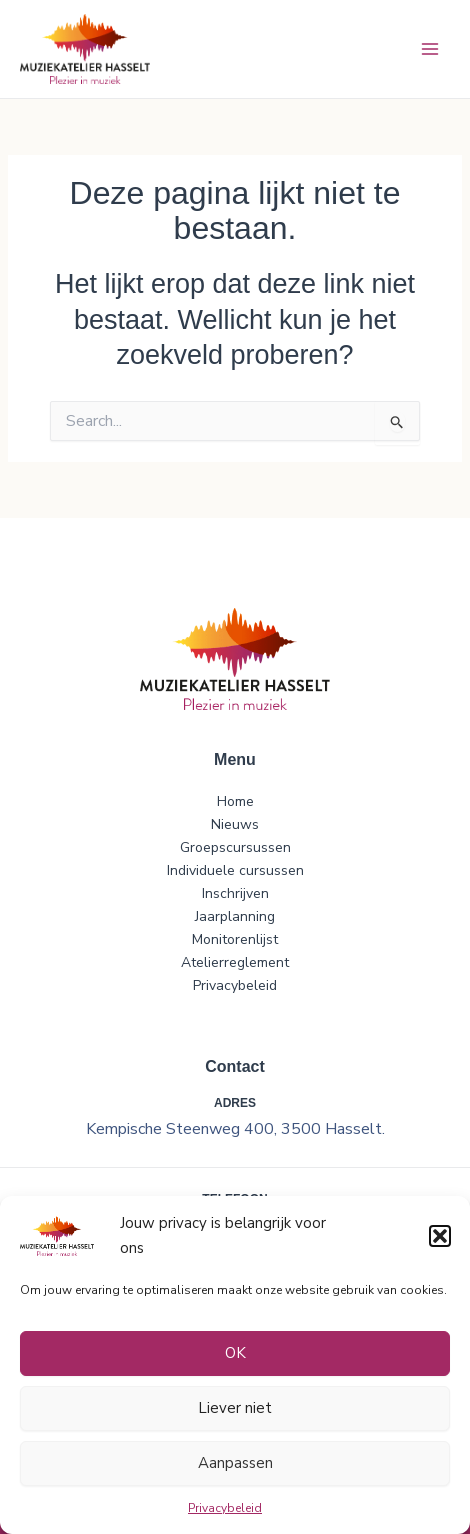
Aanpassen (235, 1463)
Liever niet (235, 1408)
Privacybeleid (225, 1508)
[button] (440, 1236)
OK (235, 1353)
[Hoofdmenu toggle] (429, 49)
